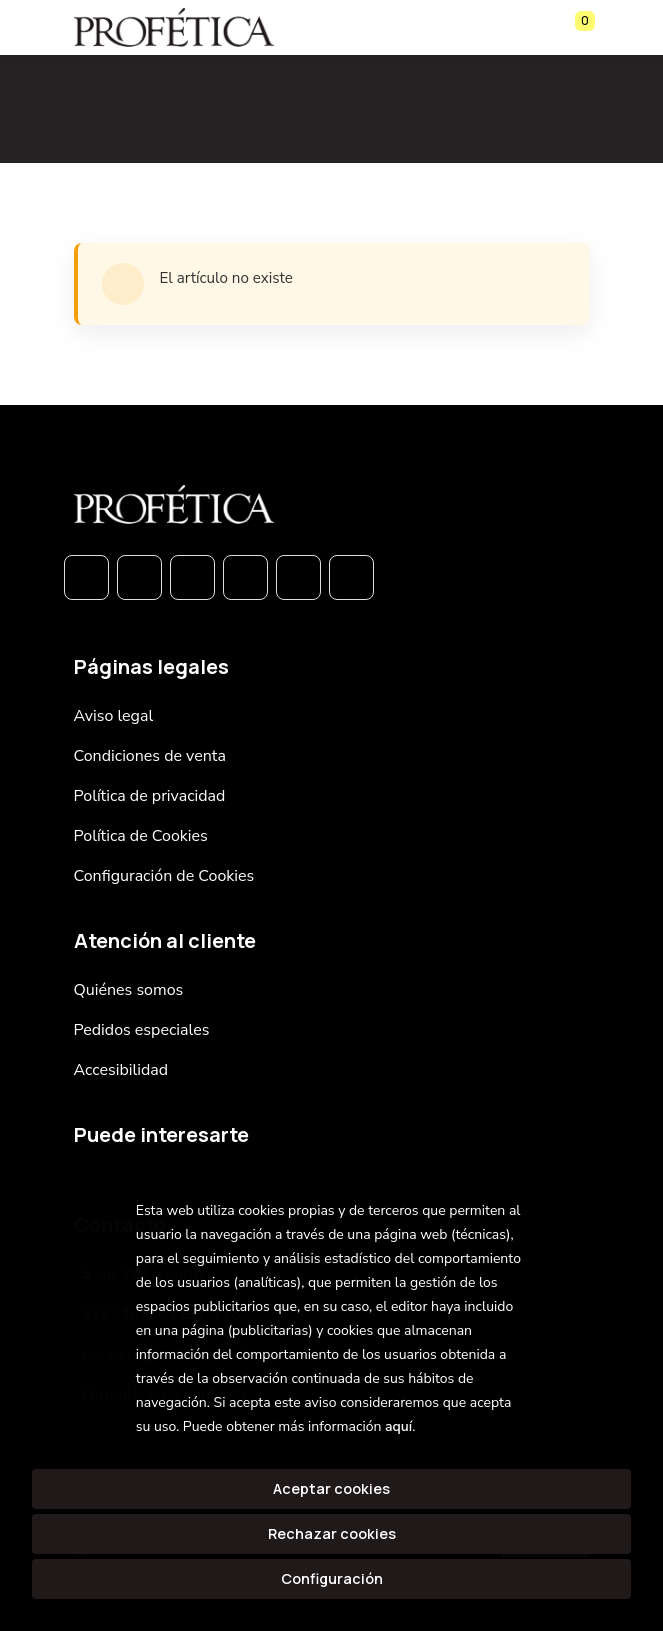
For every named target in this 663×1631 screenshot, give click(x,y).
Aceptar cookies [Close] (331, 1488)
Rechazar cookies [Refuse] (332, 1533)
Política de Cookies (141, 836)
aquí (398, 1426)
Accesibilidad (121, 1070)
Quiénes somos (129, 990)
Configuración (332, 1578)
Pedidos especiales (142, 1030)
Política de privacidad (150, 796)
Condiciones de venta (150, 756)
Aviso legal (114, 716)
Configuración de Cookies (164, 876)
